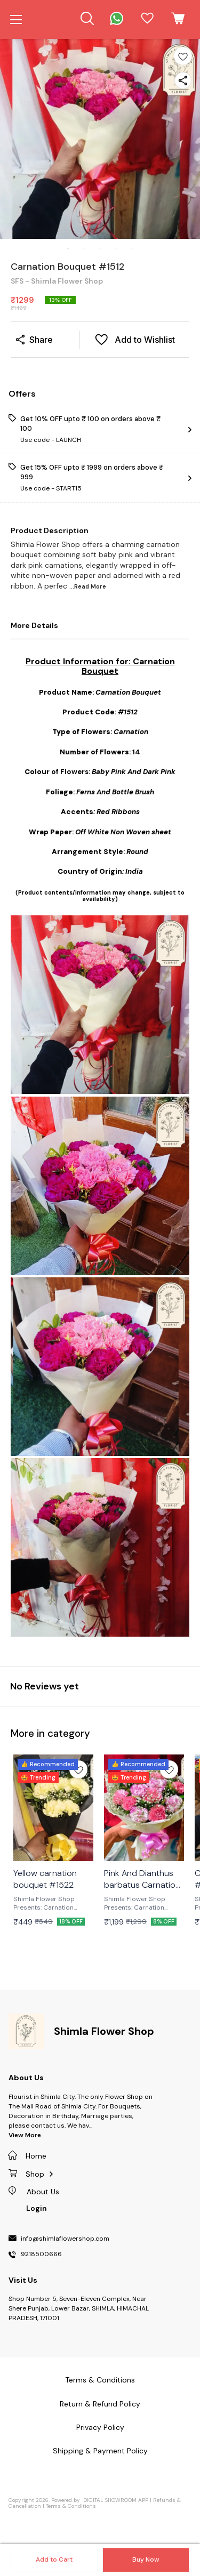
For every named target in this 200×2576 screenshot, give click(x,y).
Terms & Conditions (71, 2505)
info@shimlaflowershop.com (65, 2239)
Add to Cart (54, 2559)
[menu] (16, 20)
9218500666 (41, 2254)
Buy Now (145, 2559)
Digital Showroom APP (115, 2500)
